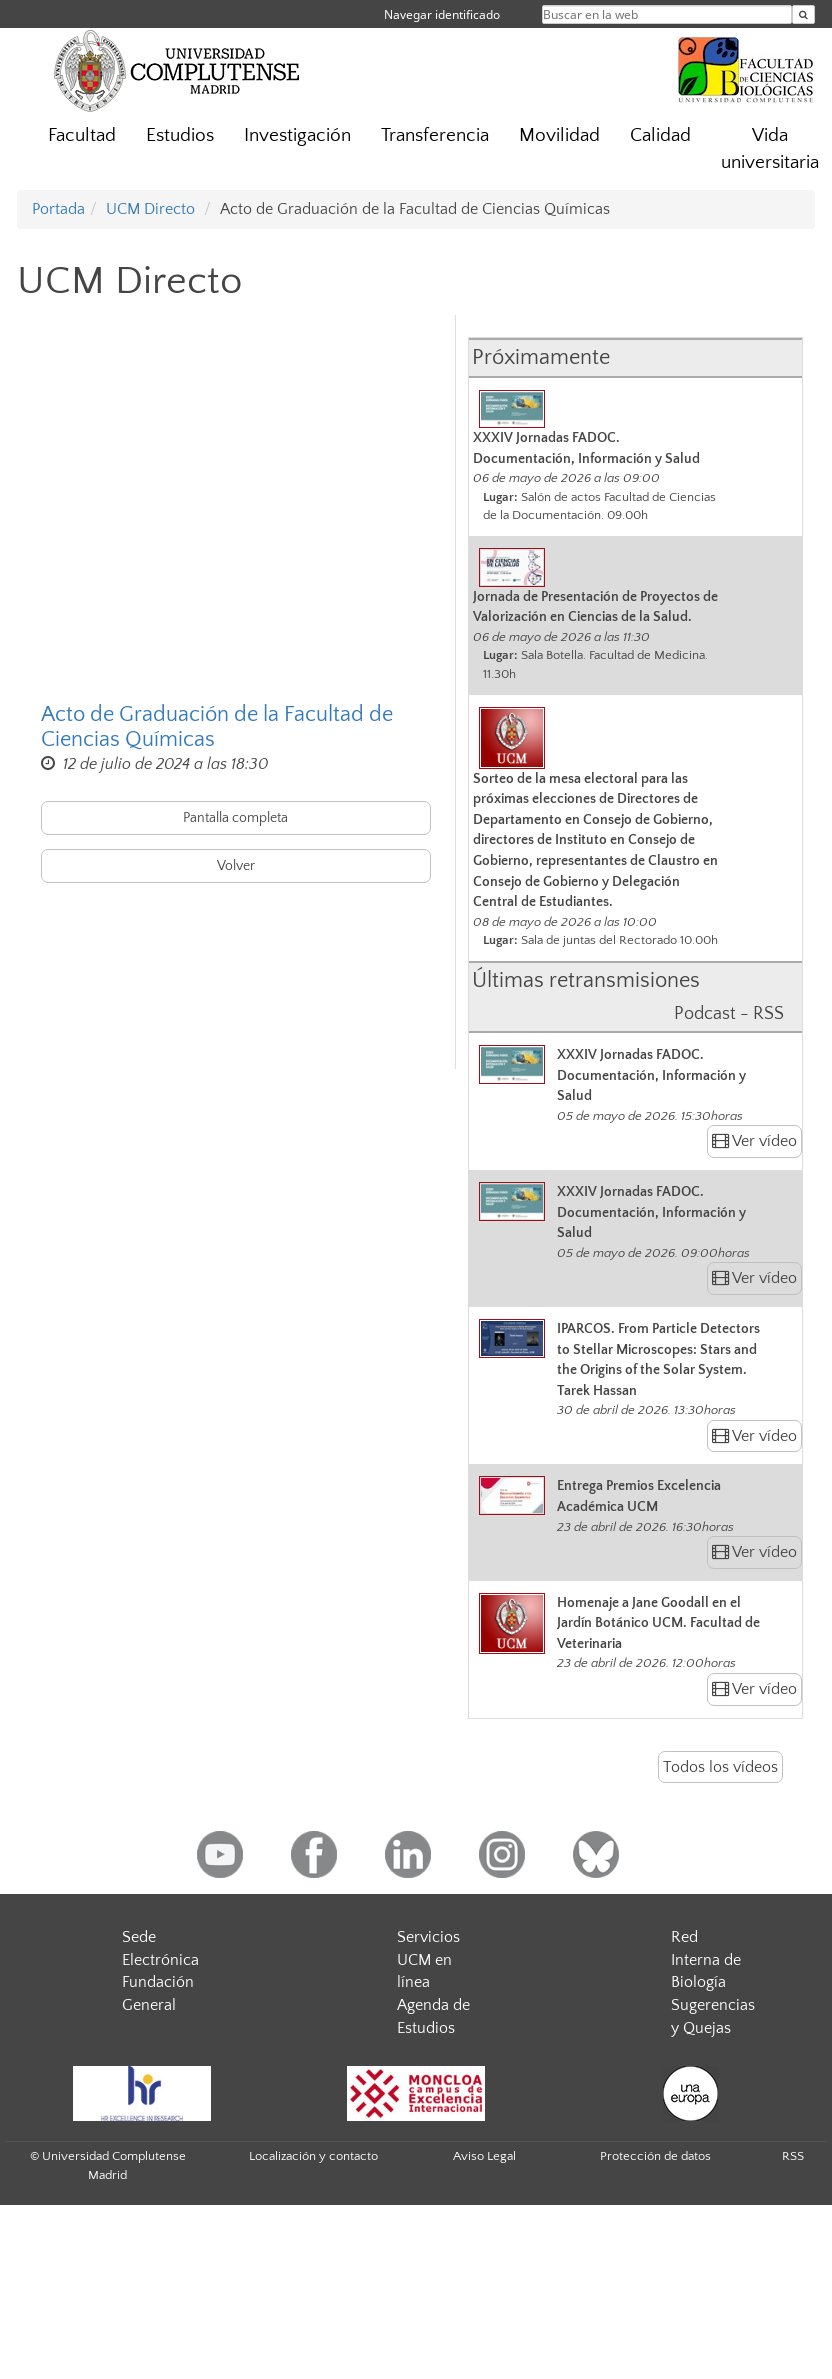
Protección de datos (655, 2156)
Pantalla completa (235, 818)
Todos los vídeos (720, 1767)
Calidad (660, 135)
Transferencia (435, 135)
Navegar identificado (442, 14)
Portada (58, 209)
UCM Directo (150, 209)
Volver (236, 866)
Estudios (180, 135)
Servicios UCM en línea (428, 1960)
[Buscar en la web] (803, 14)
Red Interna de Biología (706, 1960)
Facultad (82, 135)
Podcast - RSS (729, 1014)
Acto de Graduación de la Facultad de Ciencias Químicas (217, 727)
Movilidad (559, 135)
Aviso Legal (484, 2156)
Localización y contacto (313, 2156)
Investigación (297, 135)
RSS (793, 2156)
